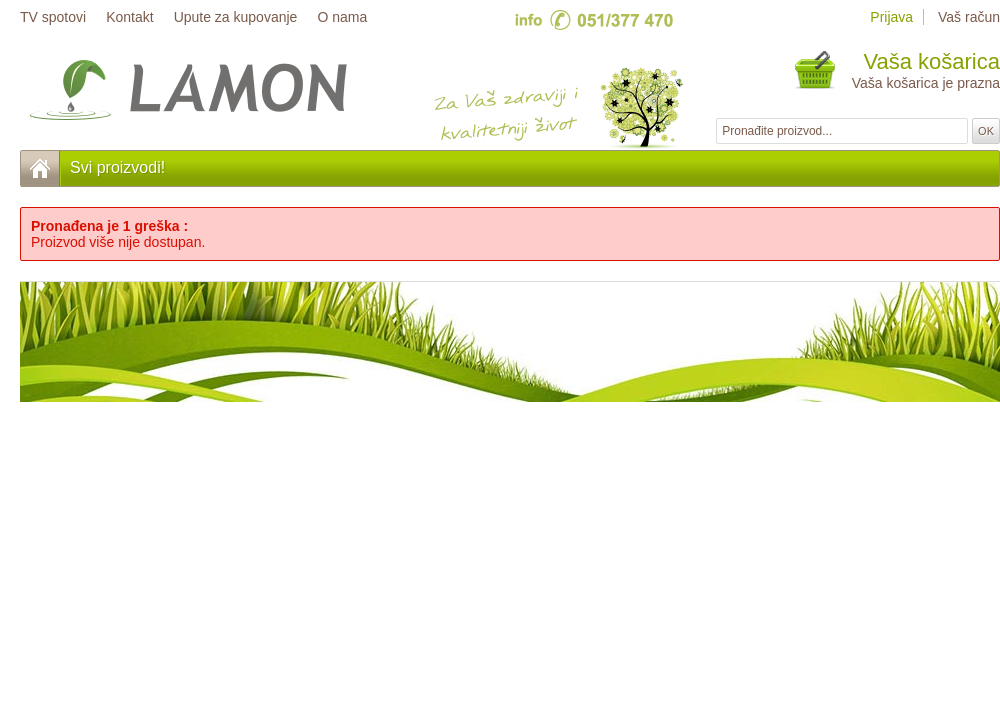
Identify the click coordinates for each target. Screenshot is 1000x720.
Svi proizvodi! (117, 167)
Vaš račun (969, 17)
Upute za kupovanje (236, 17)
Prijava (891, 17)
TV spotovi (53, 17)
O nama (342, 17)
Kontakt (129, 17)
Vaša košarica (931, 61)
